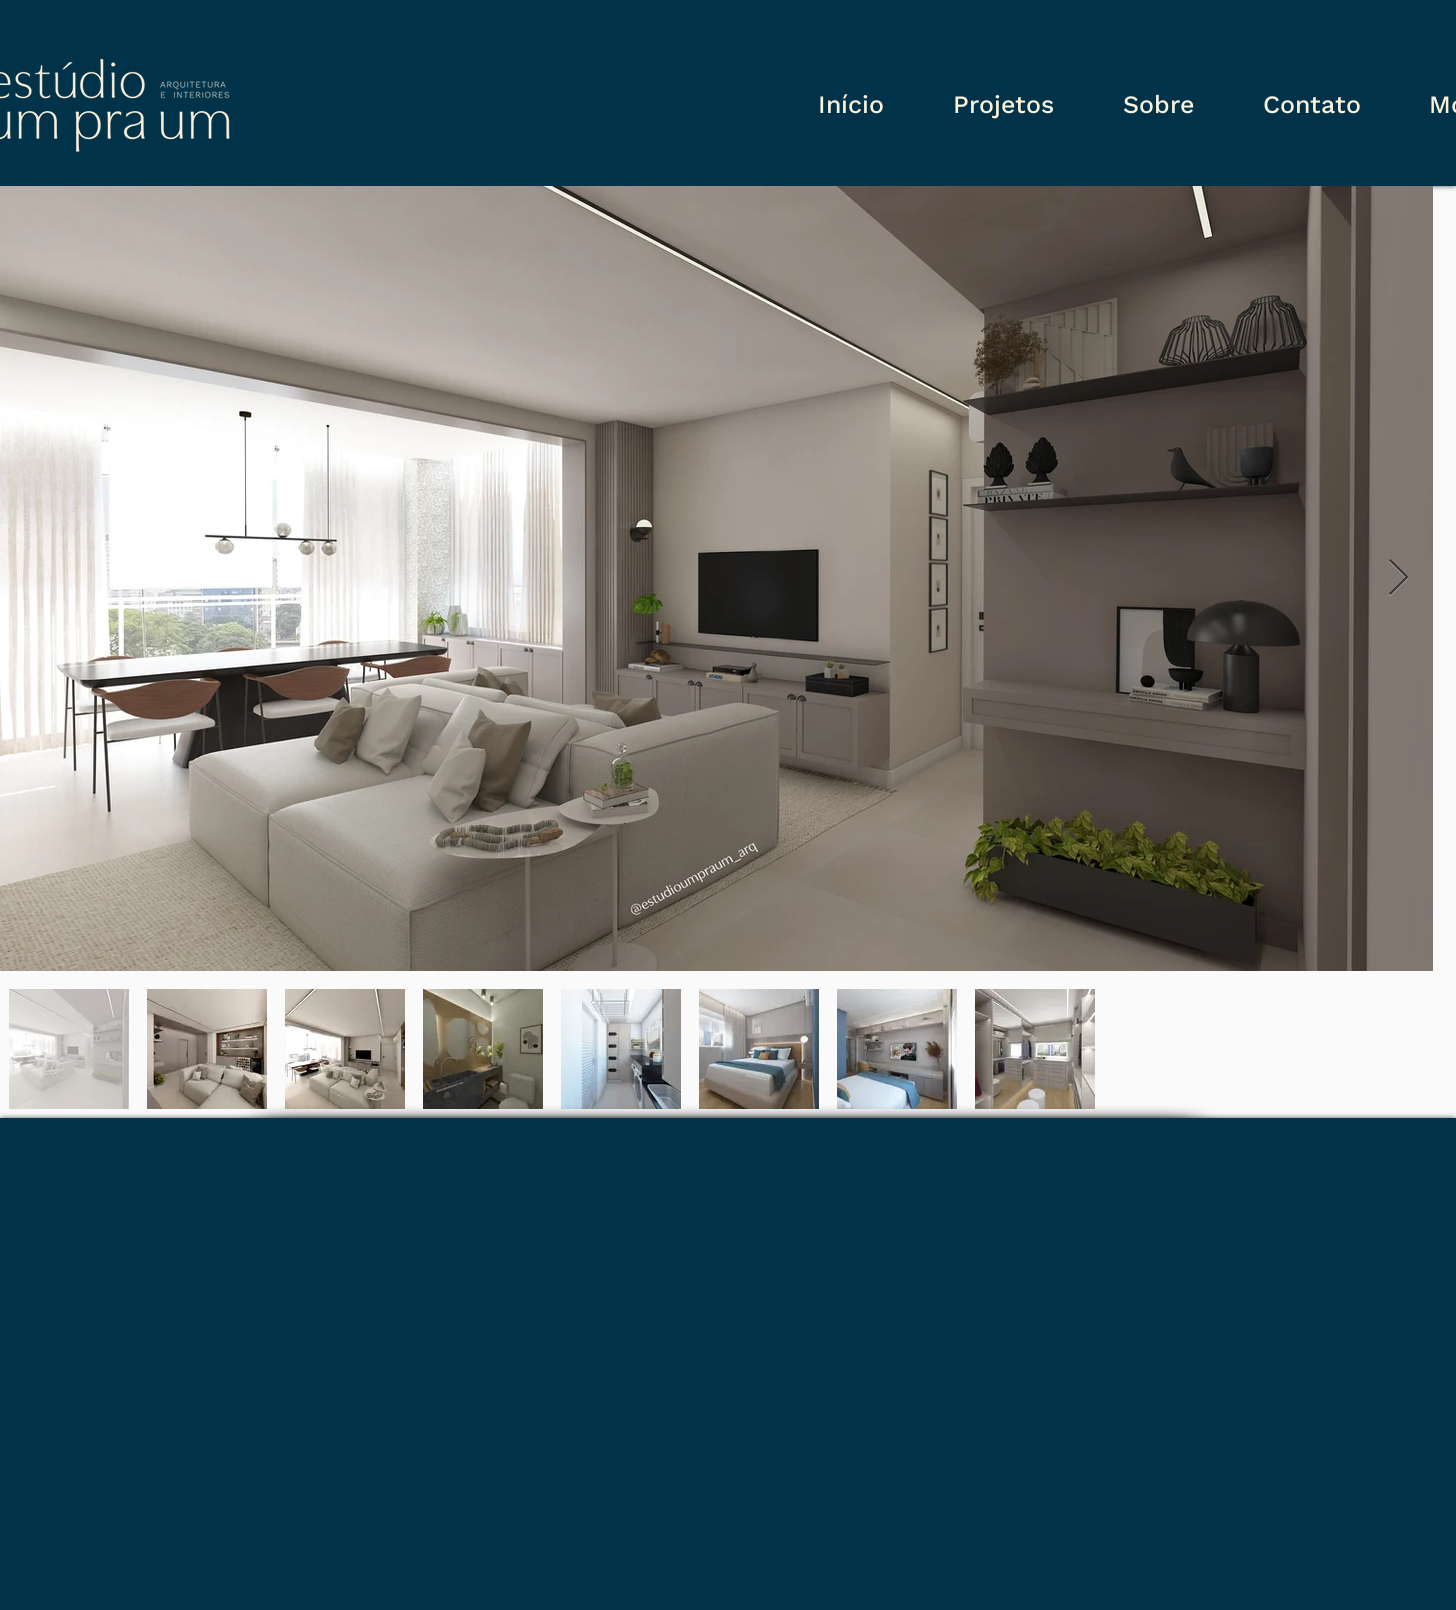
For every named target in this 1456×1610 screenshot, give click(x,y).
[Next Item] (1398, 578)
